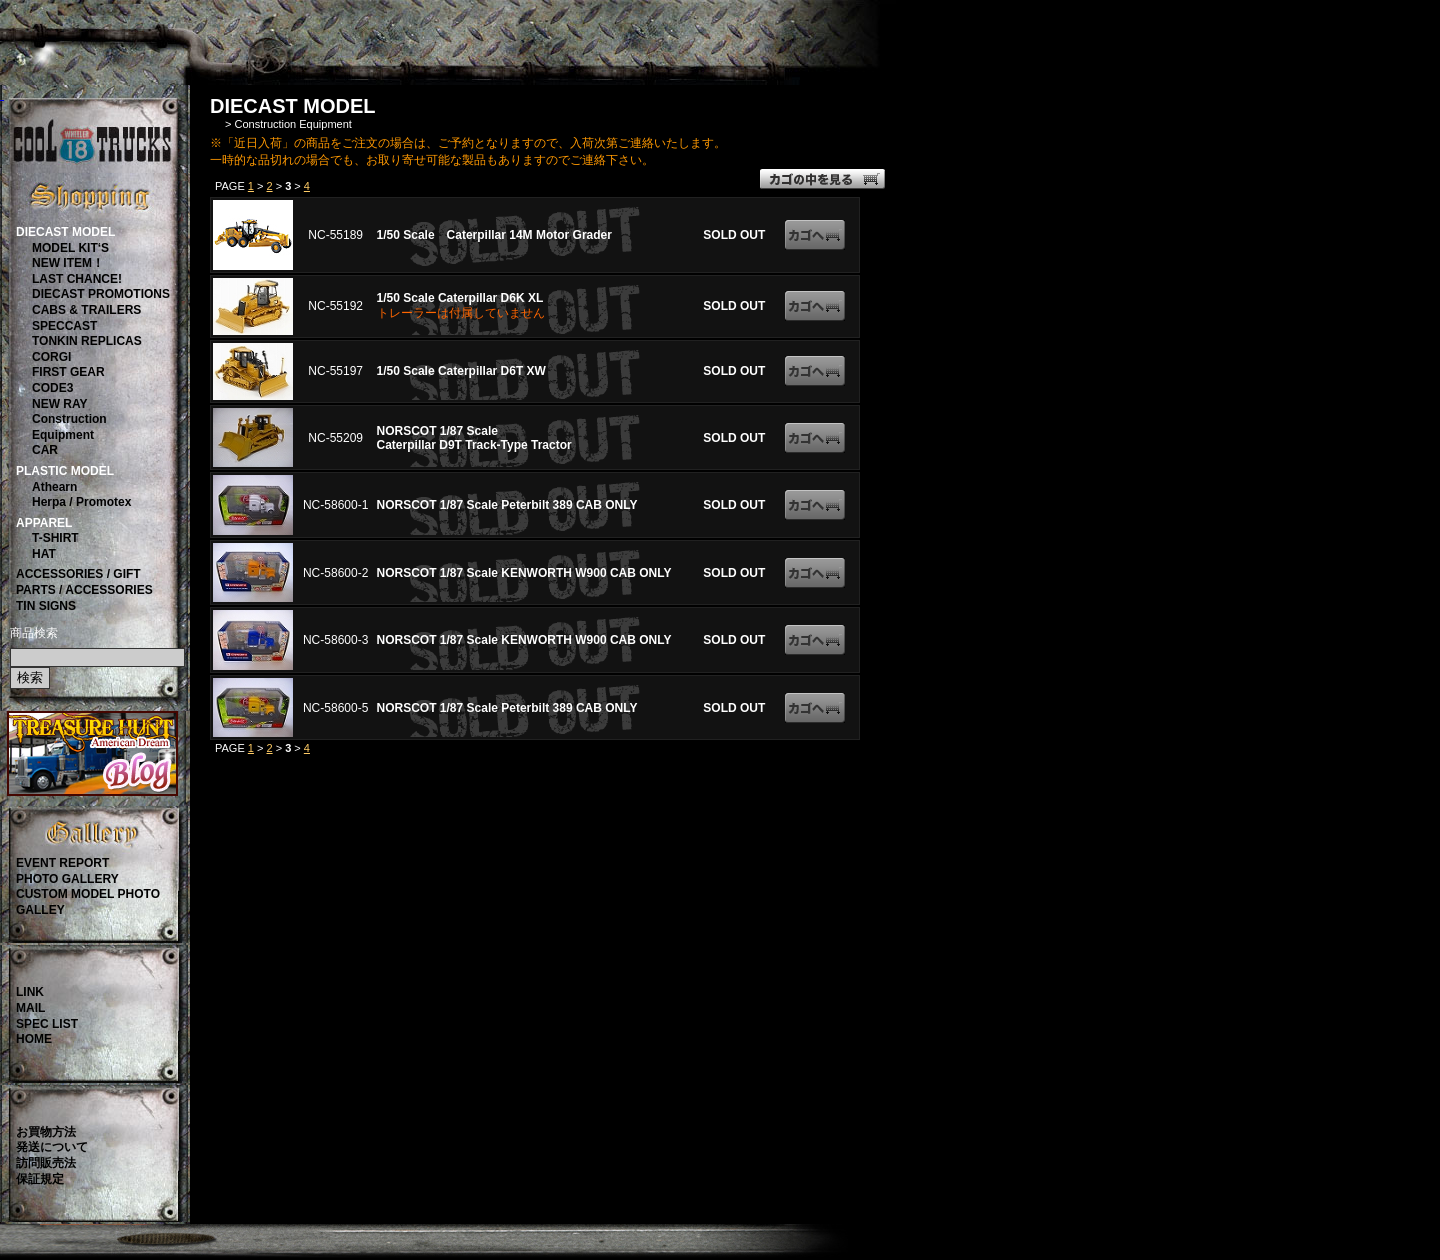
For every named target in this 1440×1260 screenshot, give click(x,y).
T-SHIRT (55, 538)
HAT (44, 554)
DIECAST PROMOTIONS (101, 294)
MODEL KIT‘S (70, 248)
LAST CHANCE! (77, 279)
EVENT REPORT (62, 863)
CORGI (51, 357)
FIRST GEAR (68, 372)
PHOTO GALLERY (67, 879)
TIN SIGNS (46, 606)
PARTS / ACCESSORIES (84, 590)
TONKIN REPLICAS (87, 341)
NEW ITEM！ (68, 263)
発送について (52, 1147)
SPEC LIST (47, 1024)
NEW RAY (60, 404)
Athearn (54, 487)
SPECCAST (64, 326)
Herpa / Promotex (81, 502)
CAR (45, 450)
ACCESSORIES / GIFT (78, 574)
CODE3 (52, 388)
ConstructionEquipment (69, 427)
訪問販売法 (46, 1163)
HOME (34, 1039)
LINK (30, 992)
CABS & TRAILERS (86, 310)
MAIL (30, 1008)
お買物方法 (46, 1132)
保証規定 (40, 1179)
